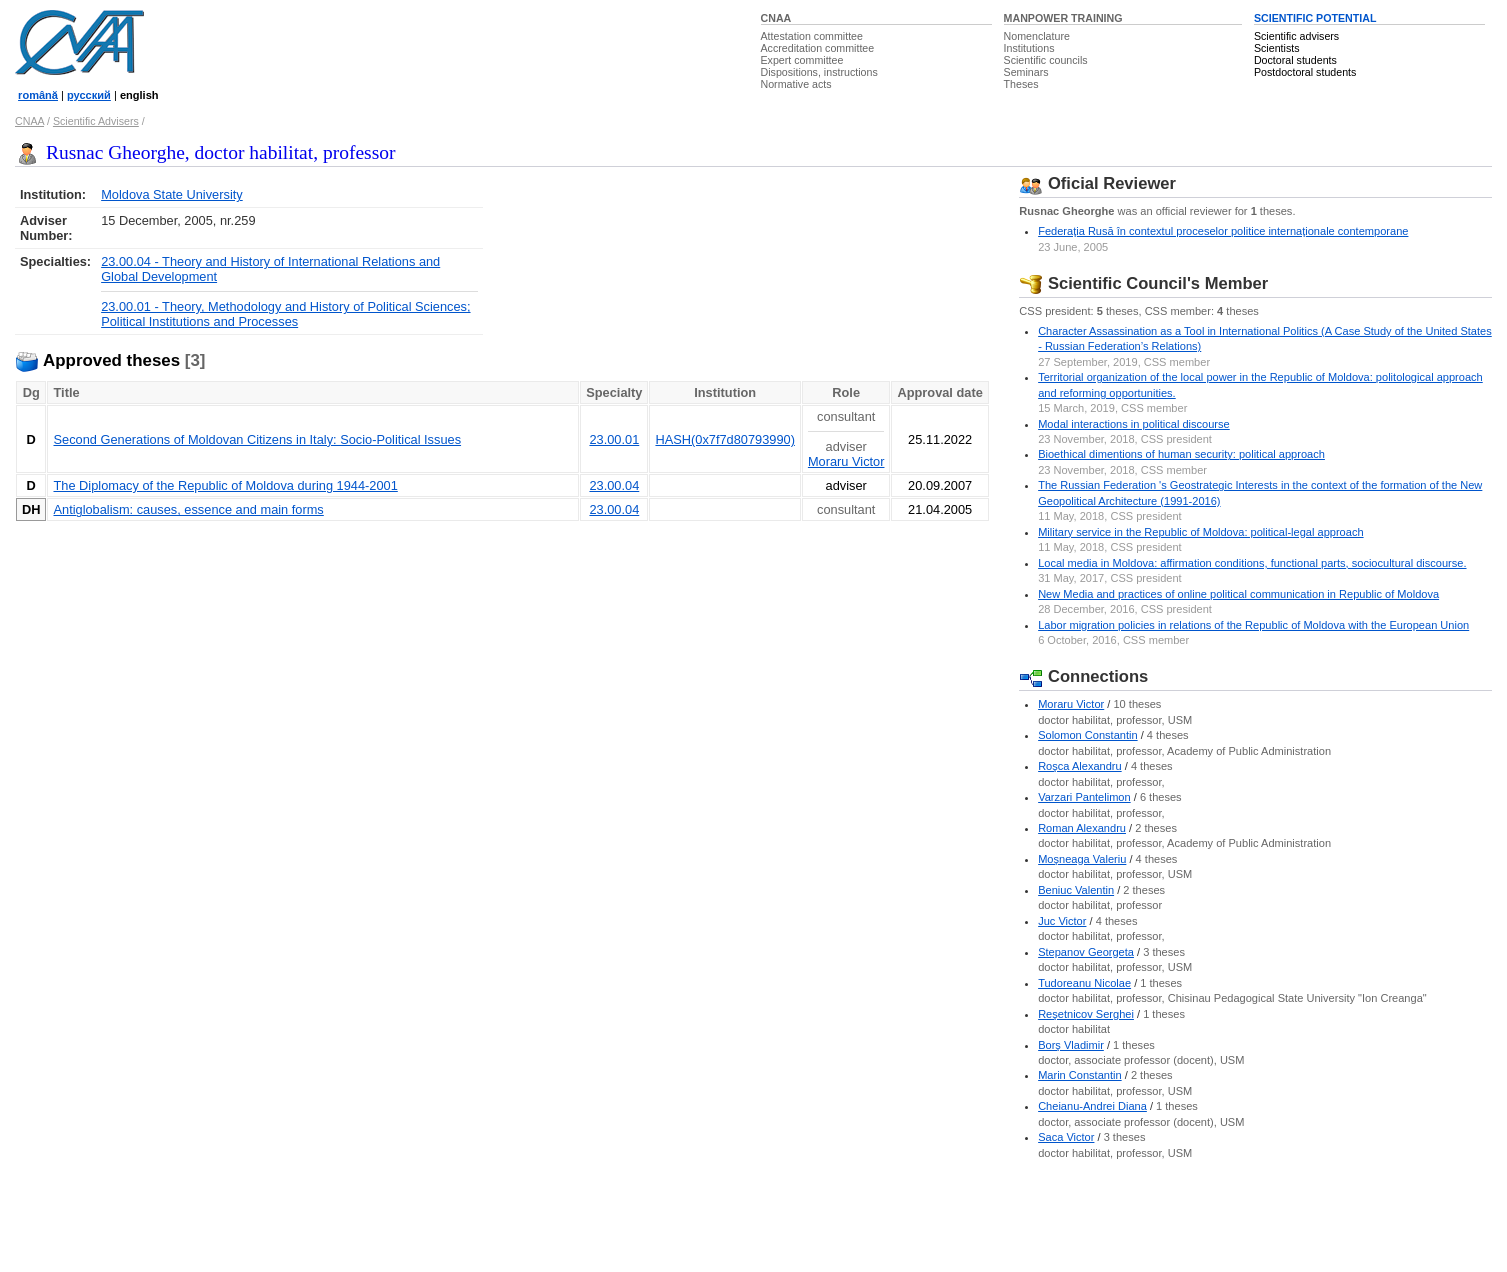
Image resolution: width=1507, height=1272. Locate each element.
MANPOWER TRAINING (1063, 18)
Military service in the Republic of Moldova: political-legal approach (1200, 532)
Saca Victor (1066, 1137)
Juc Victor (1062, 921)
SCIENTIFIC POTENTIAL (1315, 18)
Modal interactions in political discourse (1134, 424)
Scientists (1277, 48)
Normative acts (796, 84)
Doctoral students (1295, 60)
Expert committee (802, 60)
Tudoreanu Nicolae (1084, 983)
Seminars (1026, 72)
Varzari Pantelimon (1084, 797)
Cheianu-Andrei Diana (1092, 1106)
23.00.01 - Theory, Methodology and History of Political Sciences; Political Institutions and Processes (285, 314)
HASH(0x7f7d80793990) (724, 439)
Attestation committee (812, 36)
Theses (1021, 84)
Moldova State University (172, 194)
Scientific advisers (1296, 36)
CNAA (776, 18)
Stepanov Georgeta (1086, 952)
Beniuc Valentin (1076, 890)
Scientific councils (1046, 60)
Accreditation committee (818, 48)
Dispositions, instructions (819, 72)
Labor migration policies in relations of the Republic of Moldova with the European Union (1253, 625)
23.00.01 (614, 439)
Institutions (1029, 48)
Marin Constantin (1080, 1075)
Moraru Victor (846, 461)
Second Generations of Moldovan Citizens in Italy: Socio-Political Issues (257, 439)
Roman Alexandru (1082, 828)
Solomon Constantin (1087, 735)
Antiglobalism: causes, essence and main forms (188, 509)
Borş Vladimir (1071, 1045)
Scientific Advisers (96, 121)
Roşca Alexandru (1080, 766)
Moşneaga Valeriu (1082, 859)
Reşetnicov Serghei (1086, 1014)
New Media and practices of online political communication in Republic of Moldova (1238, 594)
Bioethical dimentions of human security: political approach (1181, 454)
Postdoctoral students (1305, 72)
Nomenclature (1037, 36)
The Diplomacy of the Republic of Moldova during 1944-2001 (225, 485)
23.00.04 (614, 485)
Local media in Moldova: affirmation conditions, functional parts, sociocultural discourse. (1252, 563)
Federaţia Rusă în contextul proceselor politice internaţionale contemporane (1223, 231)
